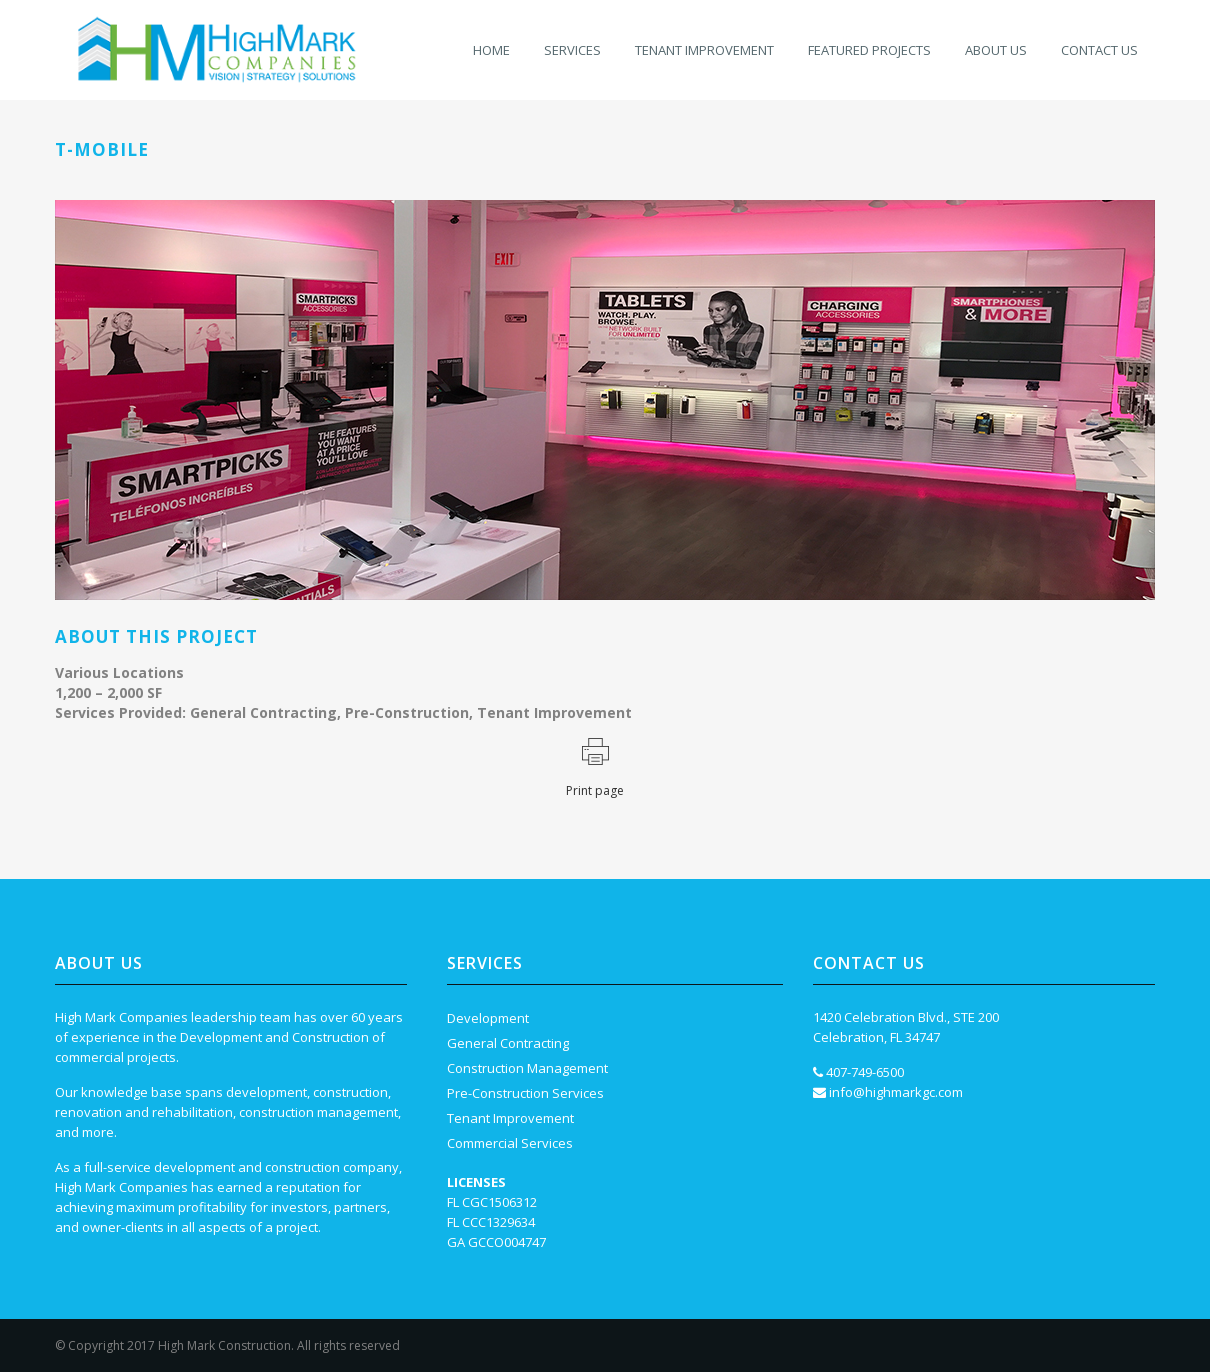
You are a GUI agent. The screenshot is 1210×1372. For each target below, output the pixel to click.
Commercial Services (510, 1143)
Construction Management (527, 1068)
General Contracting (508, 1043)
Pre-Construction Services (525, 1093)
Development (488, 1018)
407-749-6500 (865, 1072)
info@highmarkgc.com (896, 1092)
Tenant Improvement (510, 1118)
